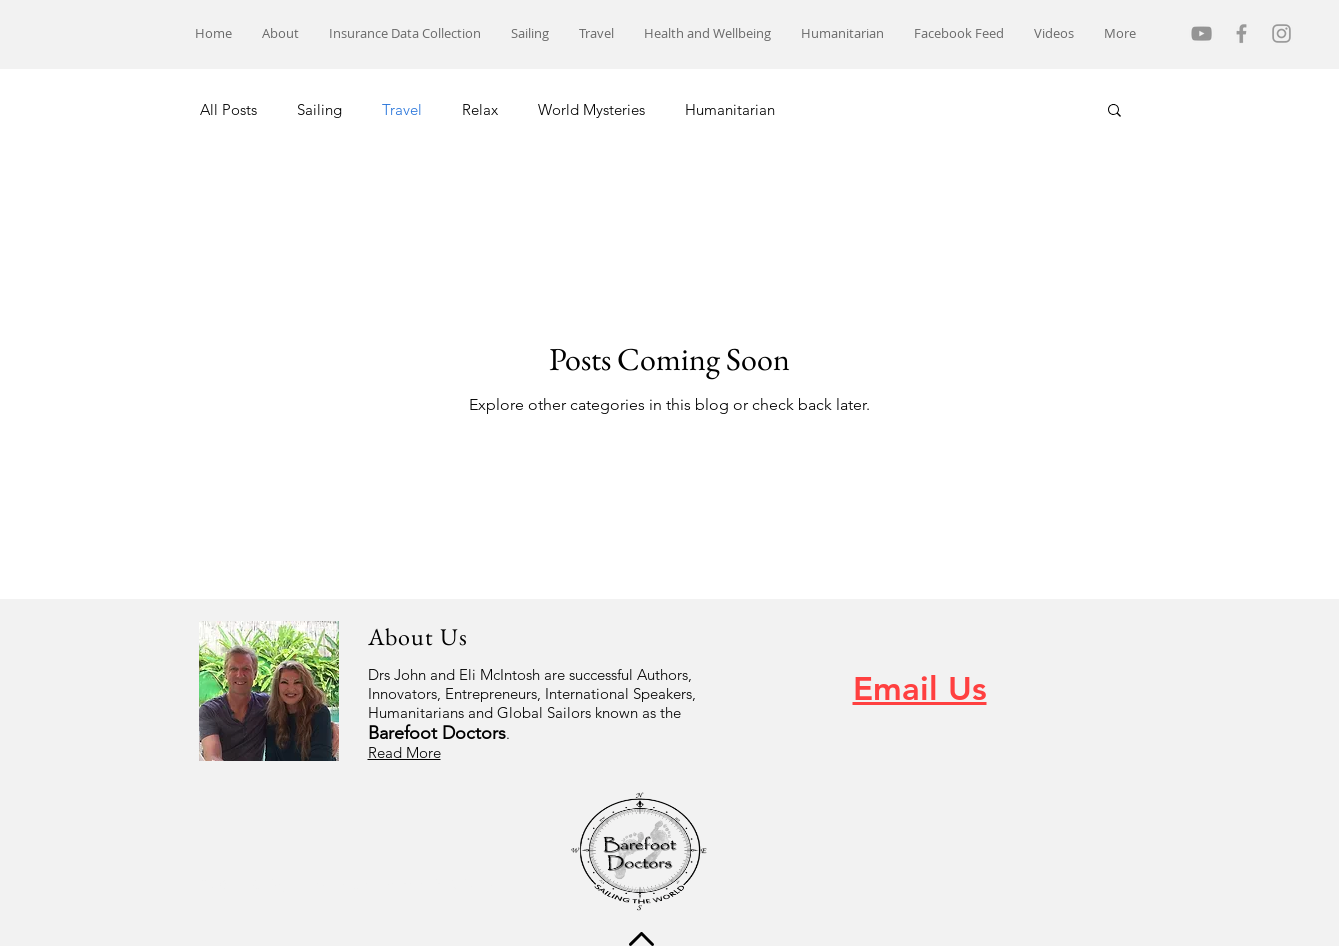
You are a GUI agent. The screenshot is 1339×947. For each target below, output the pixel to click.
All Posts (228, 109)
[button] (1114, 111)
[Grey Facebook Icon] (1241, 33)
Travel (402, 109)
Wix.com (476, 884)
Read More (404, 752)
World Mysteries (591, 109)
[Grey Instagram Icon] (1281, 33)
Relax (480, 109)
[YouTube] (1201, 33)
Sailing (319, 109)
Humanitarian (730, 109)
